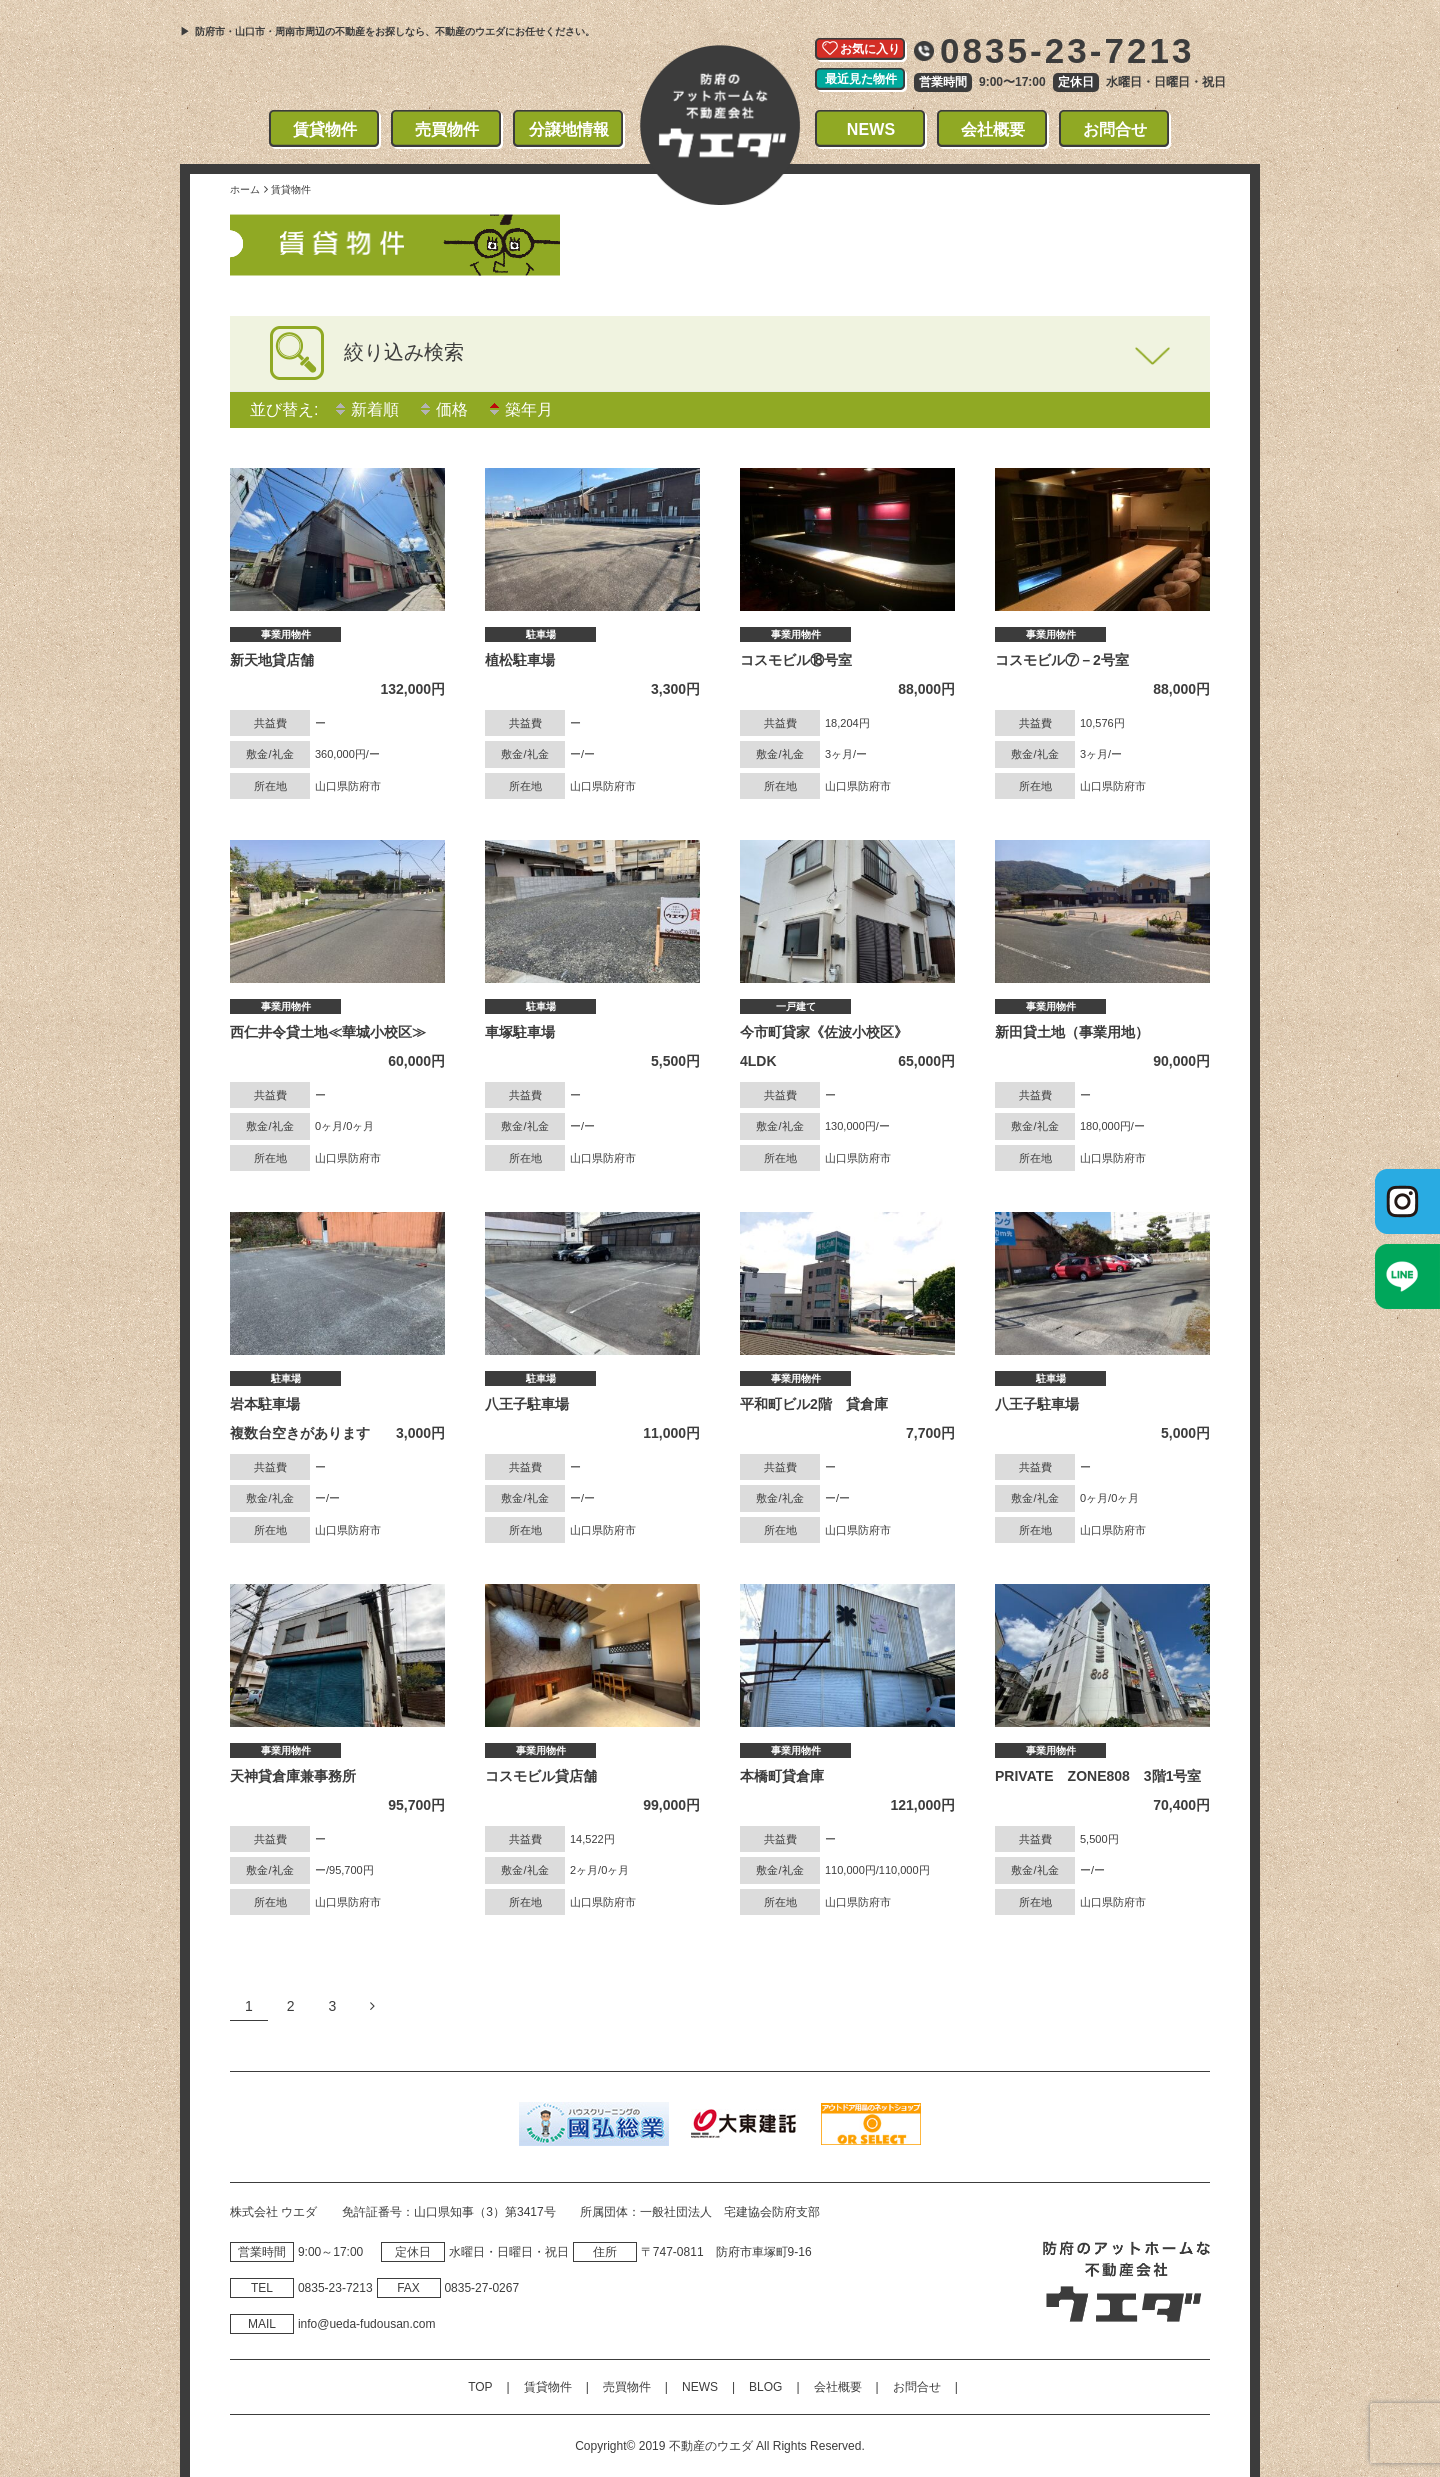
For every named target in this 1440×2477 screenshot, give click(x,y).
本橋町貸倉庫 (782, 1776)
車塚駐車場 (520, 1032)
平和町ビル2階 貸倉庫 (814, 1404)
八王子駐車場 (527, 1404)
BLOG (765, 2387)
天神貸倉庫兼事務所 (293, 1776)
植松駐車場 (520, 660)
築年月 (520, 410)
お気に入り (870, 49)
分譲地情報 (569, 129)
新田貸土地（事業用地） (1072, 1032)
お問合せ (1115, 129)
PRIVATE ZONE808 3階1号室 (1098, 1776)
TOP (480, 2387)
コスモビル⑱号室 (796, 660)
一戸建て (796, 1006)
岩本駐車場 (265, 1404)
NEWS (871, 129)
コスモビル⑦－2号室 (1062, 660)
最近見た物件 (861, 79)
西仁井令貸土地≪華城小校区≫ (328, 1032)
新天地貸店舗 (272, 660)
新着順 (366, 410)
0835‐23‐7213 (335, 2288)
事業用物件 (286, 634)
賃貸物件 (325, 129)
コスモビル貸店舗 (541, 1776)
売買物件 (447, 129)
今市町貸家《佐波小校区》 (824, 1032)
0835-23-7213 (1067, 50)
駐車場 (541, 634)
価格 (443, 410)
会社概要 (993, 129)
